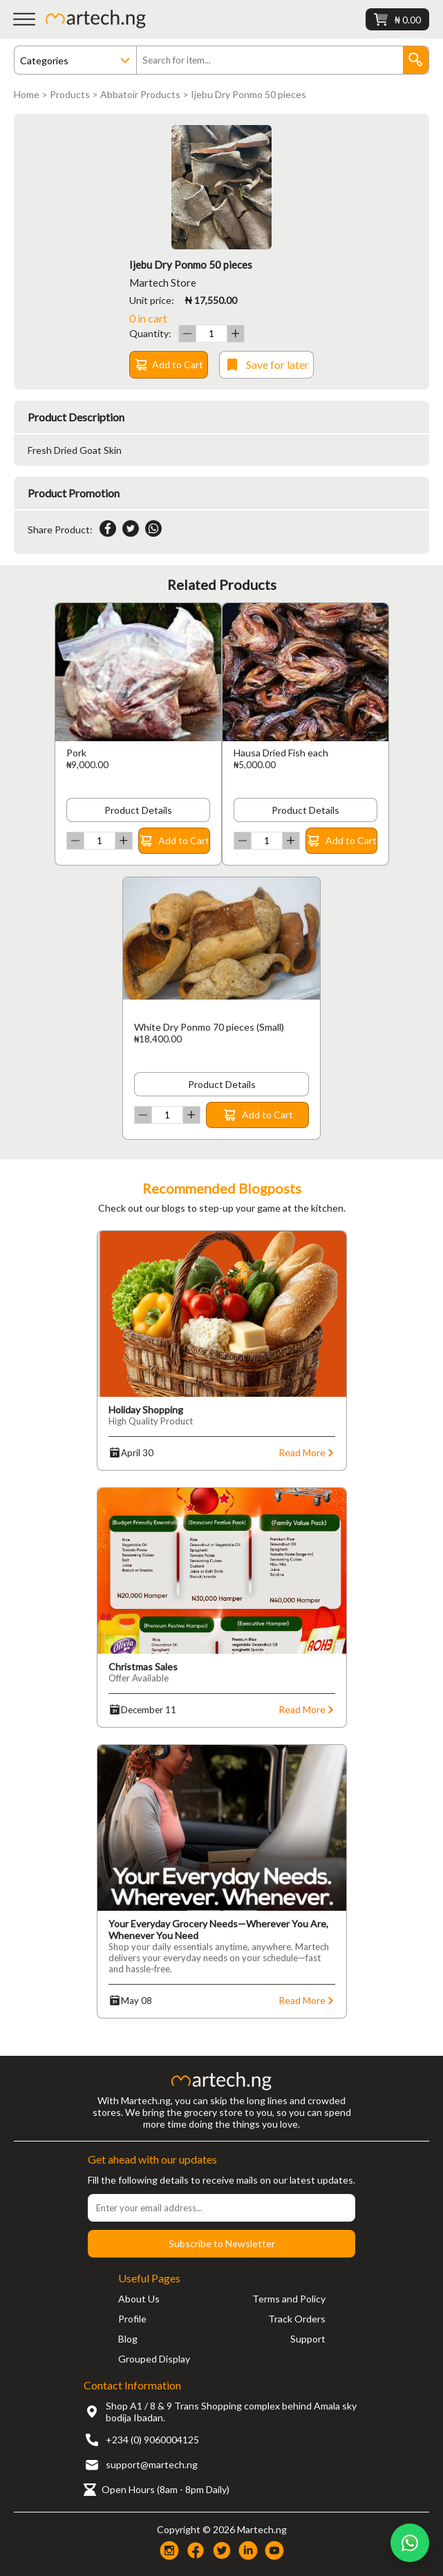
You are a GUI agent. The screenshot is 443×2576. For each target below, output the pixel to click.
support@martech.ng (152, 2464)
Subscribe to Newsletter (222, 2243)
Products (70, 94)
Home (26, 94)
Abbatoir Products (140, 94)
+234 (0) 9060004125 (152, 2439)
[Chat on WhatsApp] (409, 2542)
